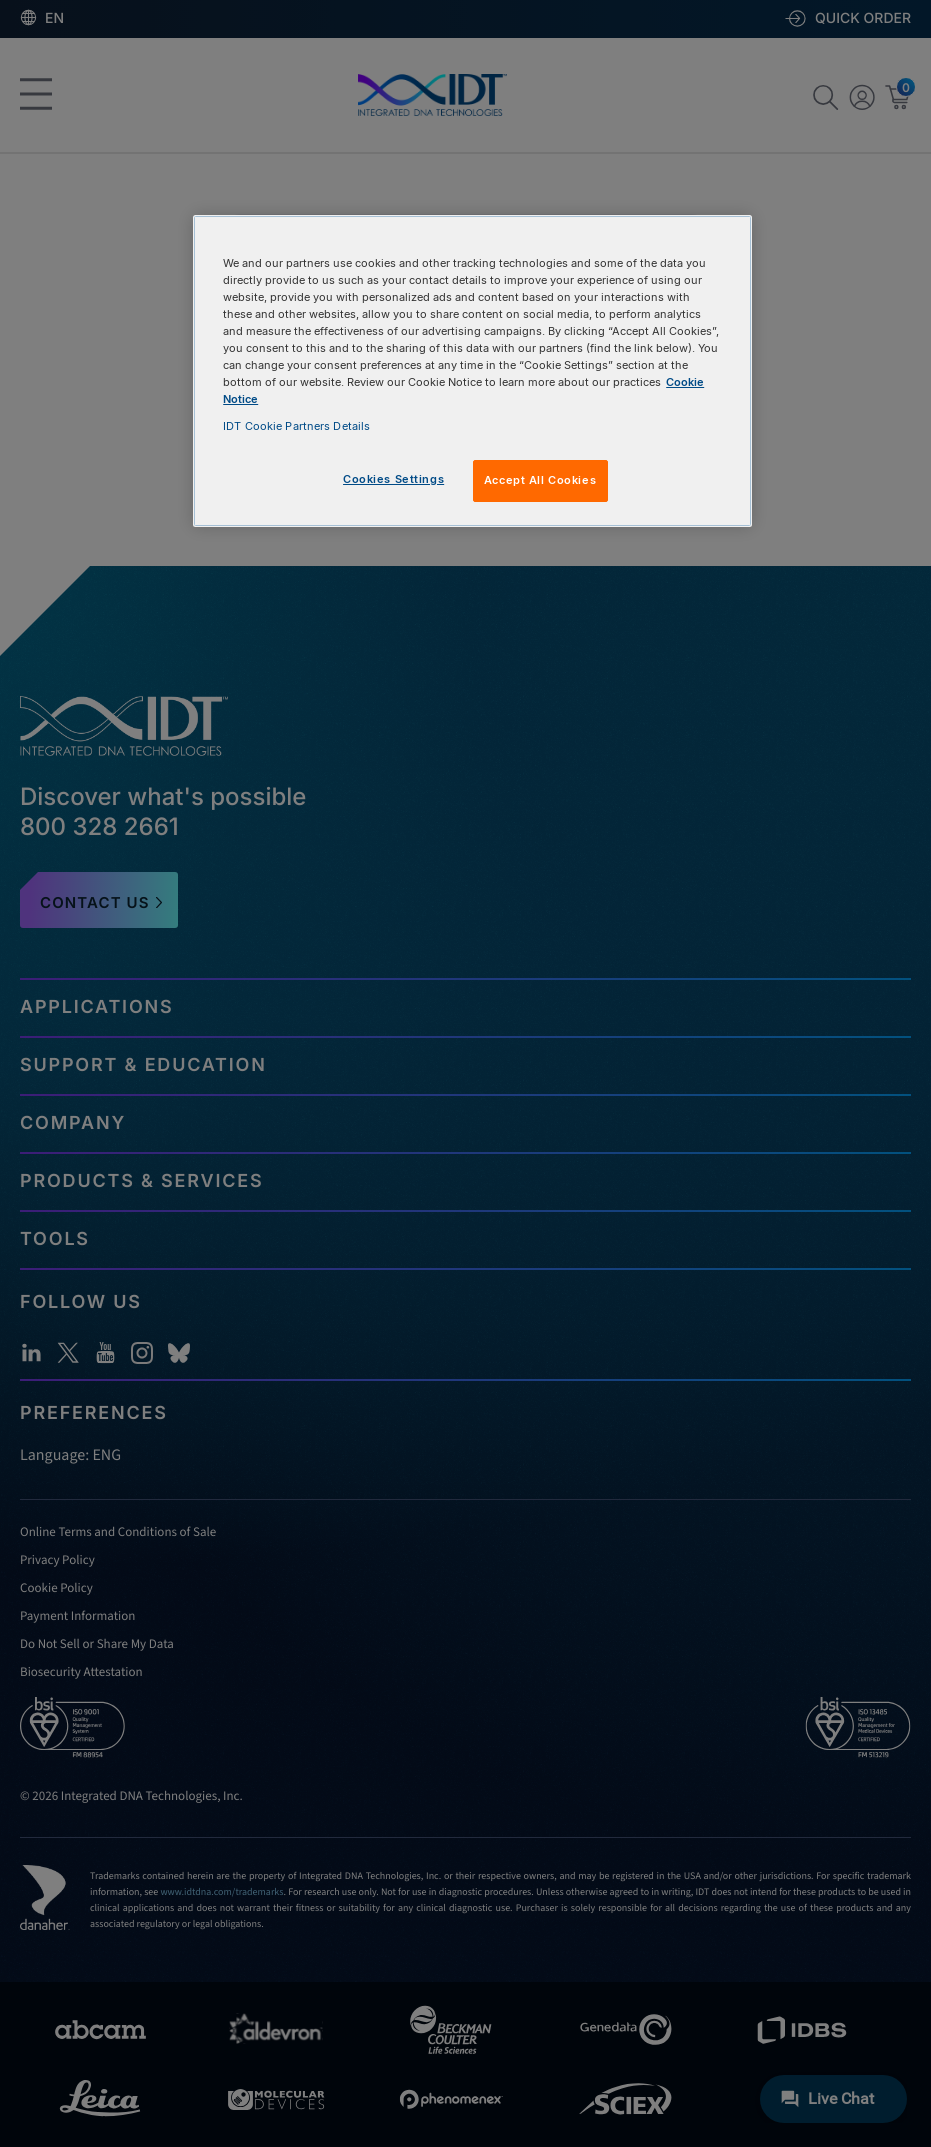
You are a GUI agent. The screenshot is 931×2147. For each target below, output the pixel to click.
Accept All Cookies (540, 480)
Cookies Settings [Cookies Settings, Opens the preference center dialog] (393, 479)
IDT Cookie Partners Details (296, 426)
